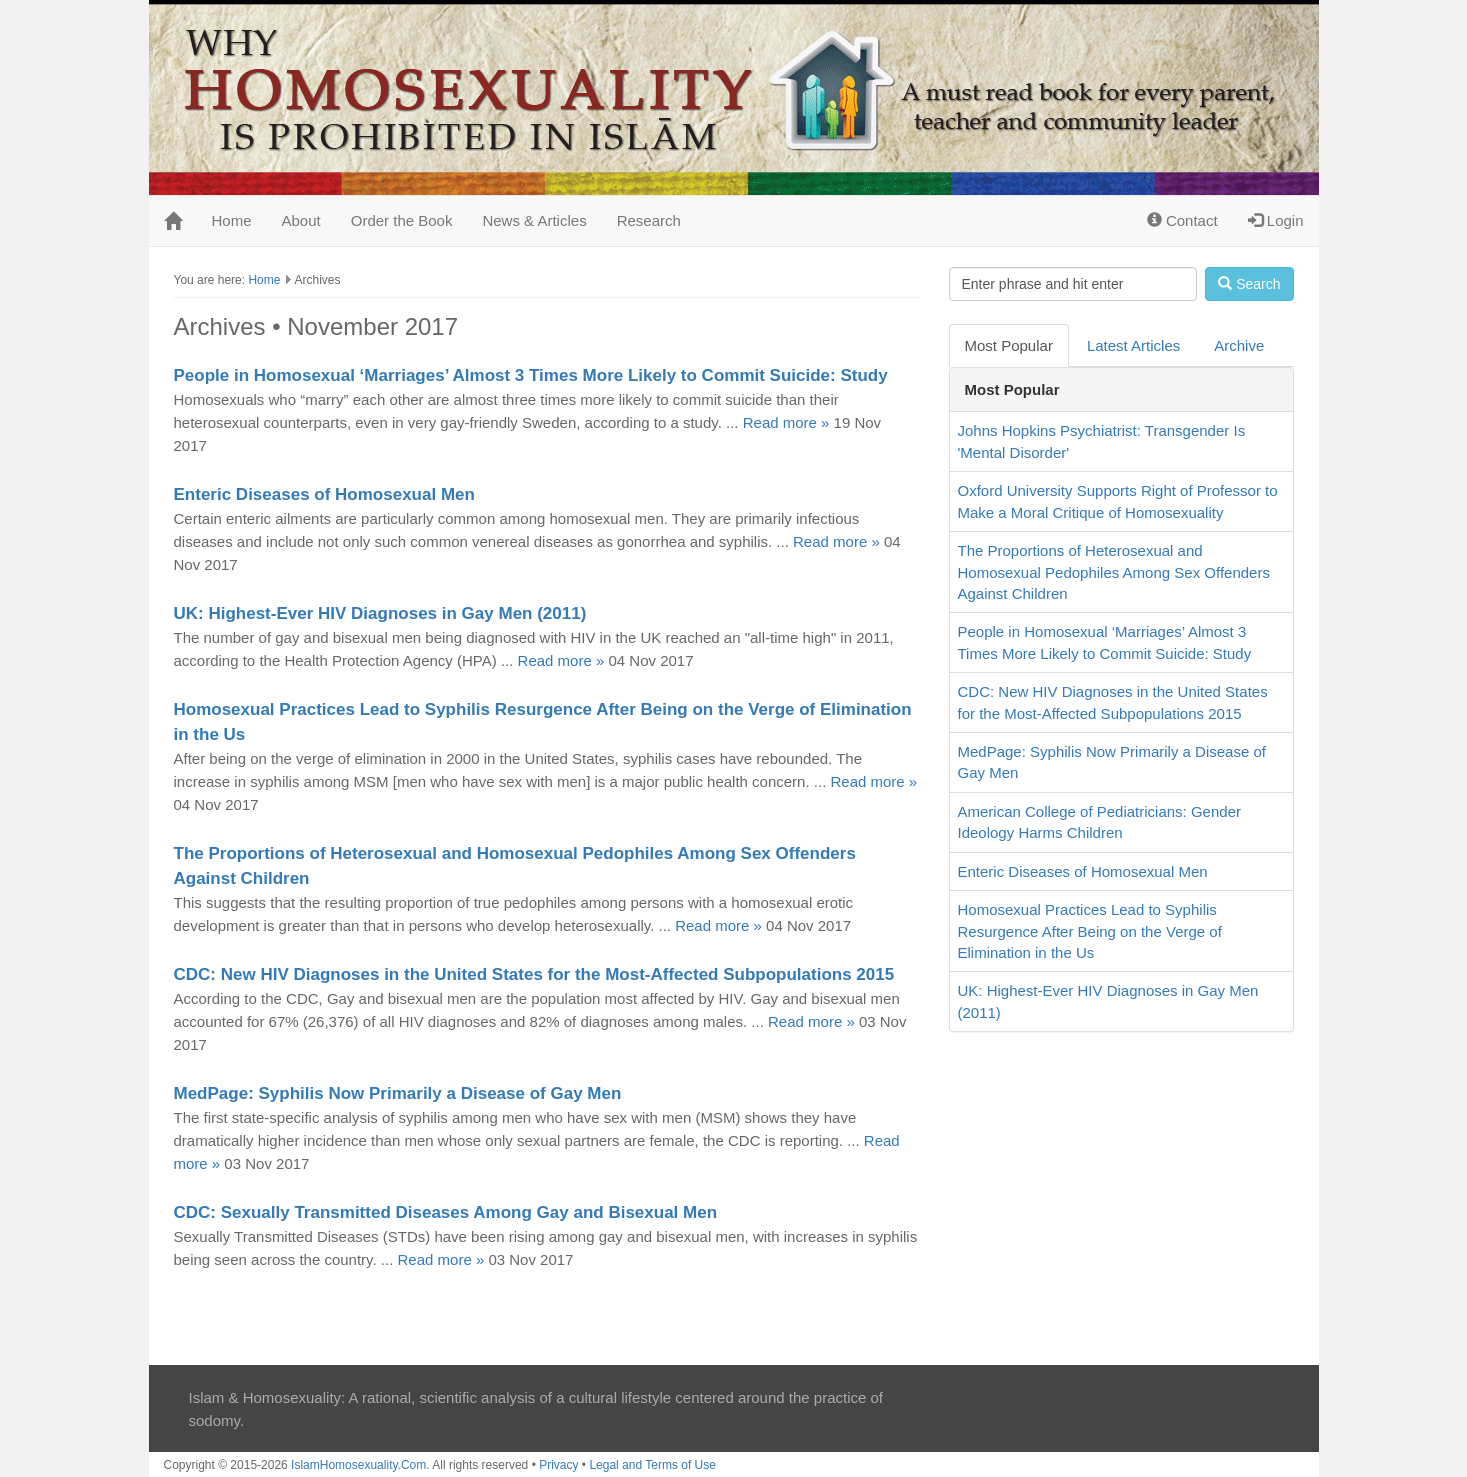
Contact (1182, 220)
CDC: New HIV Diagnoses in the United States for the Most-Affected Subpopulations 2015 (534, 974)
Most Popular (1009, 345)
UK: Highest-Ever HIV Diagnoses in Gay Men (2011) (380, 613)
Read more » (786, 422)
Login (1276, 220)
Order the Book (402, 220)
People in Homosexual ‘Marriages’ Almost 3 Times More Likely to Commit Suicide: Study (531, 375)
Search (1249, 284)
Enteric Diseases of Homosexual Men (324, 494)
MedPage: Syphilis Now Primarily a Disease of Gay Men (398, 1093)
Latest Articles (1133, 345)
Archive (1239, 345)
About (301, 220)
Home (232, 220)
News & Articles (534, 220)
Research (649, 220)
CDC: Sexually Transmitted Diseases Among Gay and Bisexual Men (446, 1212)
